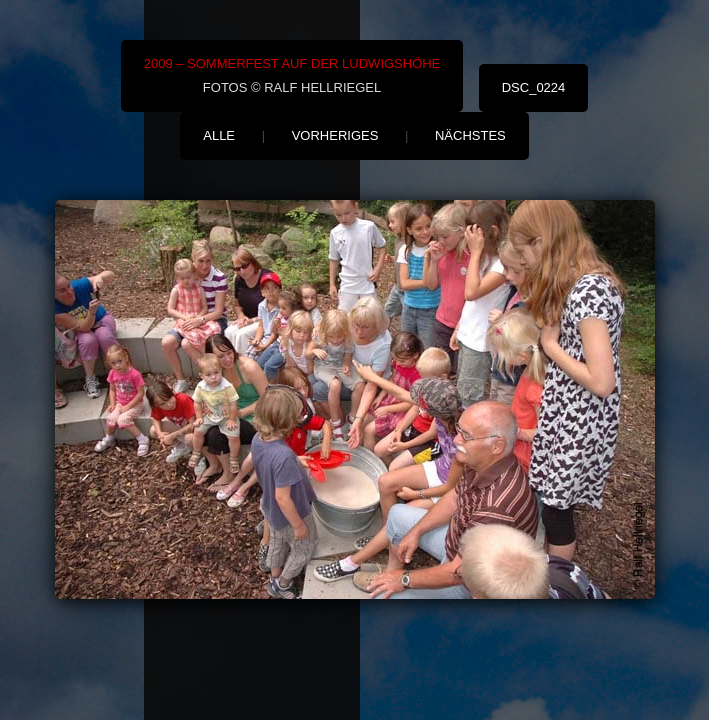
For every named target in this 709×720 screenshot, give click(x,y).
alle (219, 135)
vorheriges (335, 135)
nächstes (470, 135)
